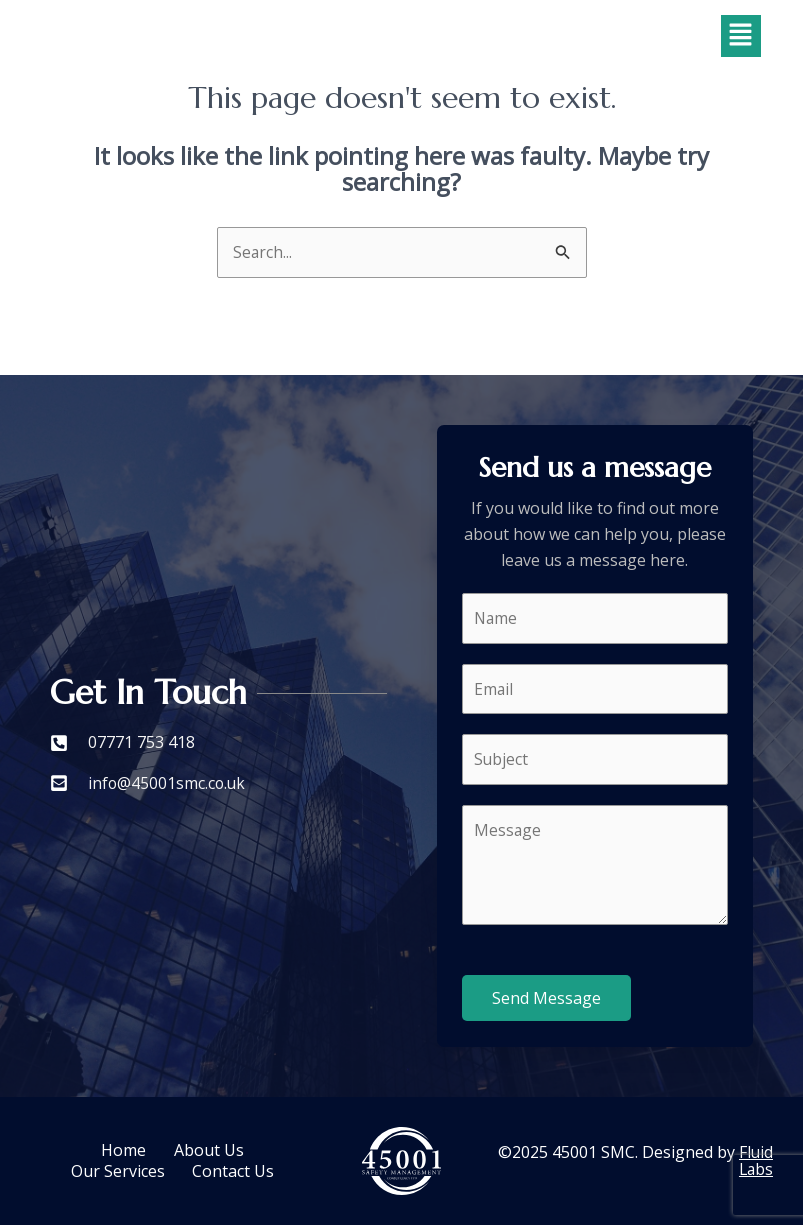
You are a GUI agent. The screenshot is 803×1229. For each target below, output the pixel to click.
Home (122, 1157)
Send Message (546, 1002)
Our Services (117, 1173)
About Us (210, 1157)
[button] (741, 36)
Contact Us (235, 1173)
